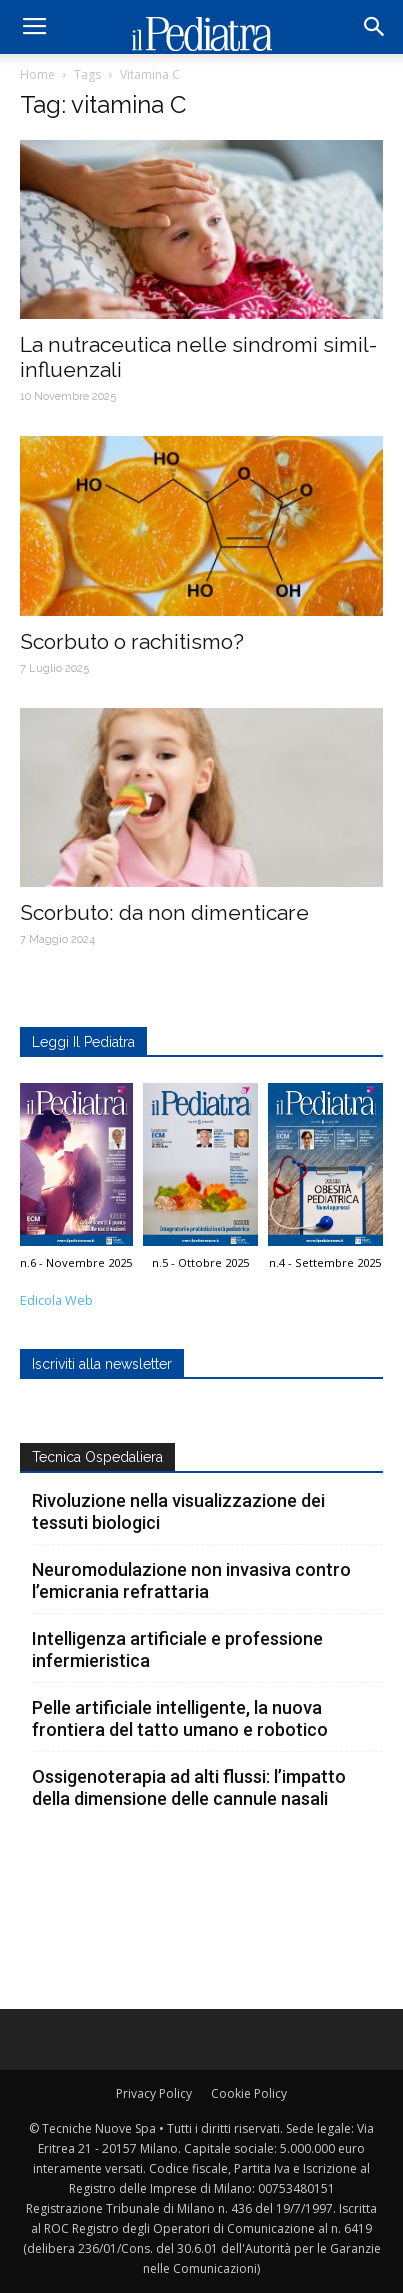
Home (37, 74)
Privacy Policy (154, 2093)
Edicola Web (56, 1300)
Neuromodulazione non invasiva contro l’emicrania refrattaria (191, 1580)
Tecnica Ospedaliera (97, 1457)
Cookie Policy (249, 2093)
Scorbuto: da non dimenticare (164, 912)
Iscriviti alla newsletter (102, 1364)
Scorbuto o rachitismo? (132, 641)
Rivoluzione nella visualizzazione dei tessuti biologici (178, 1511)
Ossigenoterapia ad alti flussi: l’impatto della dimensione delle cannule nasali (189, 1787)
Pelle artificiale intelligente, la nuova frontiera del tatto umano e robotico (180, 1718)
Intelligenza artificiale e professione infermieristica (177, 1649)
